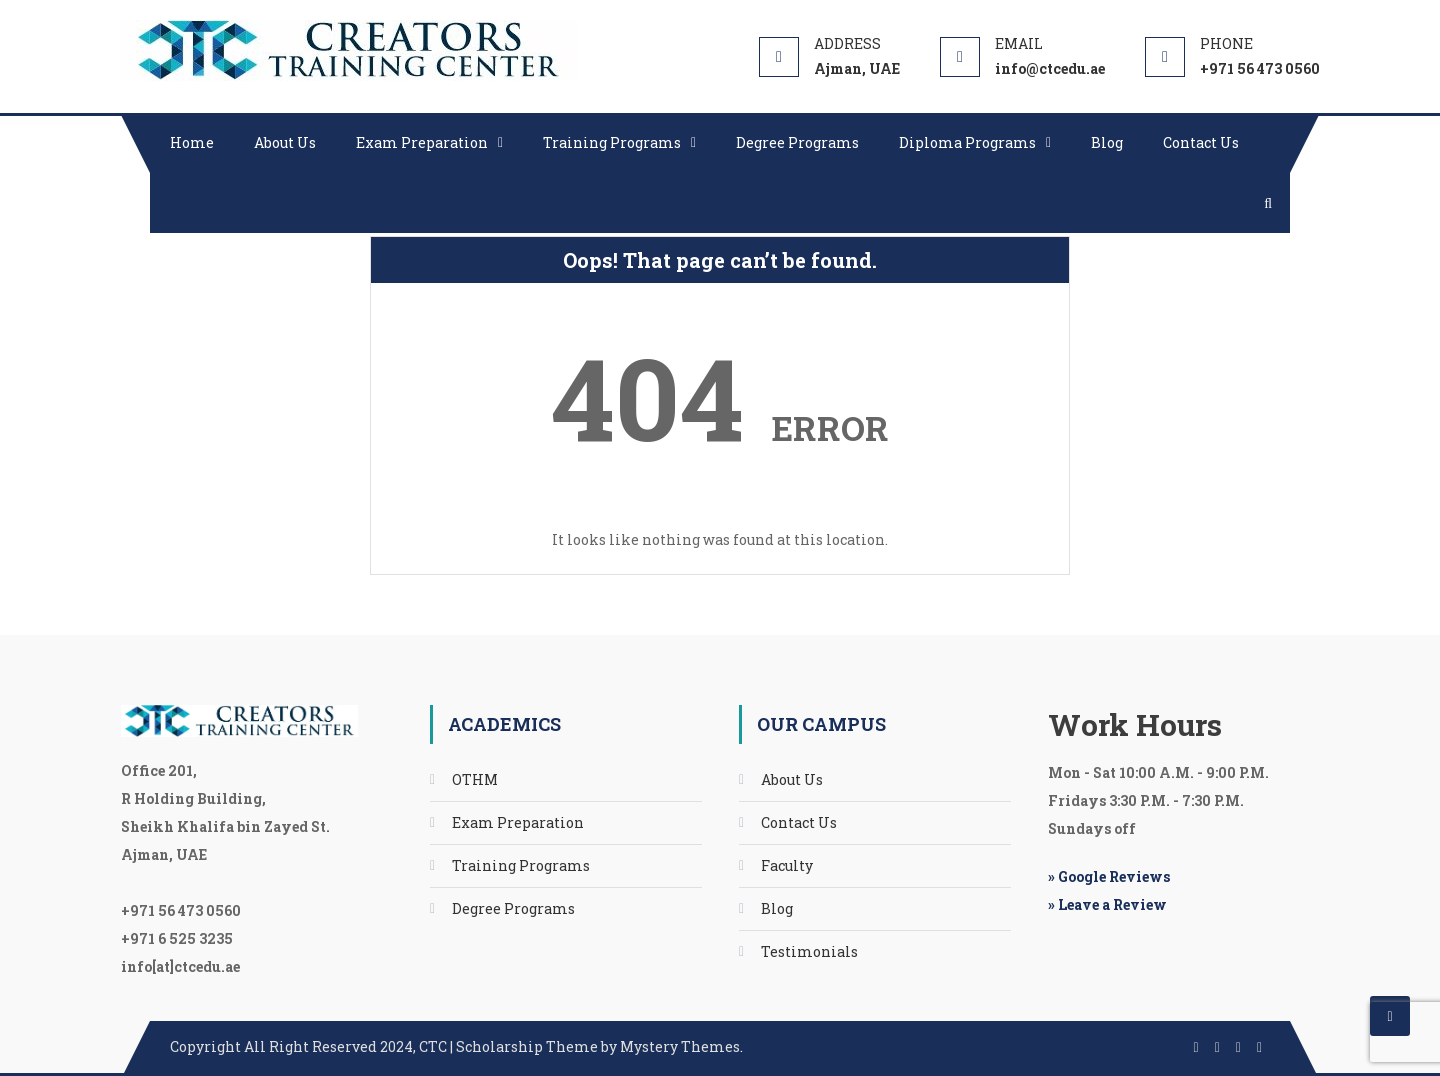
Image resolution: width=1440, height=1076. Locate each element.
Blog (1107, 142)
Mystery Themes (680, 1046)
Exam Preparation (422, 142)
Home (192, 142)
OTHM (475, 779)
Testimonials (809, 951)
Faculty (787, 865)
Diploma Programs (967, 142)
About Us (285, 142)
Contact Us (1201, 142)
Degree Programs (797, 142)
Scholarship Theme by (395, 1046)
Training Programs (612, 142)
